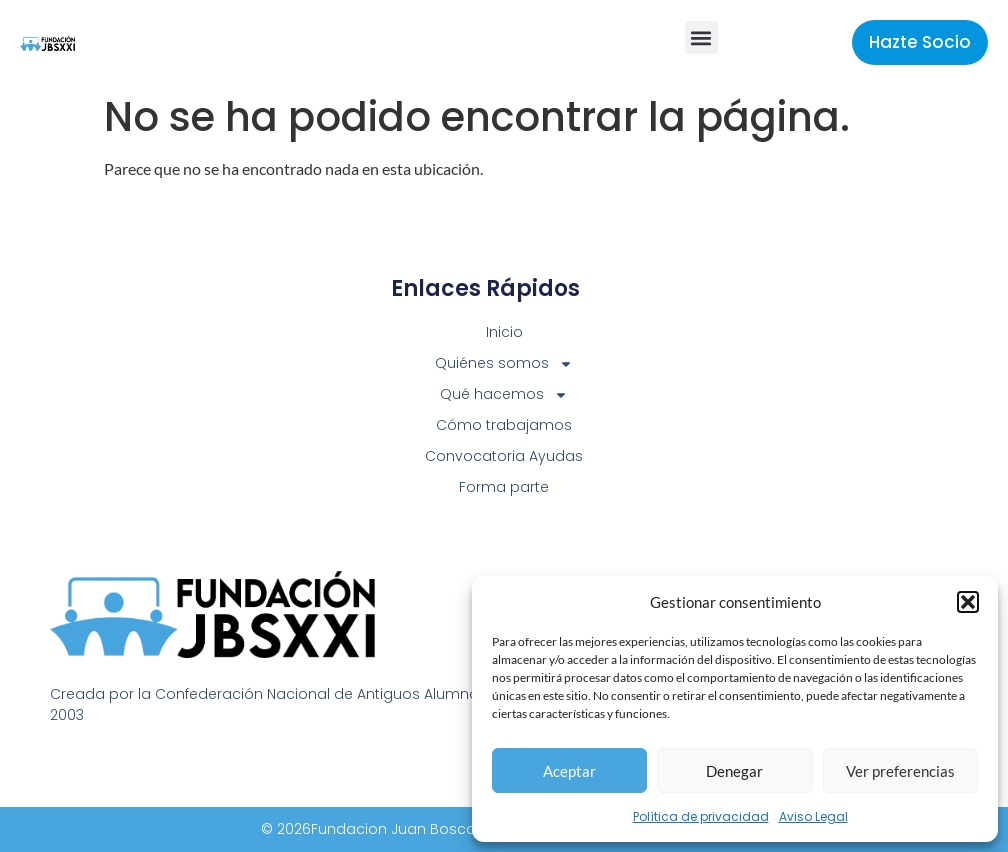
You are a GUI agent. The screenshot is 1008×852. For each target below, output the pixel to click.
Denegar (734, 771)
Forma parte (504, 487)
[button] (968, 602)
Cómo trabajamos (504, 425)
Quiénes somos (504, 363)
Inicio (504, 332)
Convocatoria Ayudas (504, 456)
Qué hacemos (504, 394)
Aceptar (569, 771)
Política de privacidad (701, 816)
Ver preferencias (900, 771)
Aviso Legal (813, 816)
